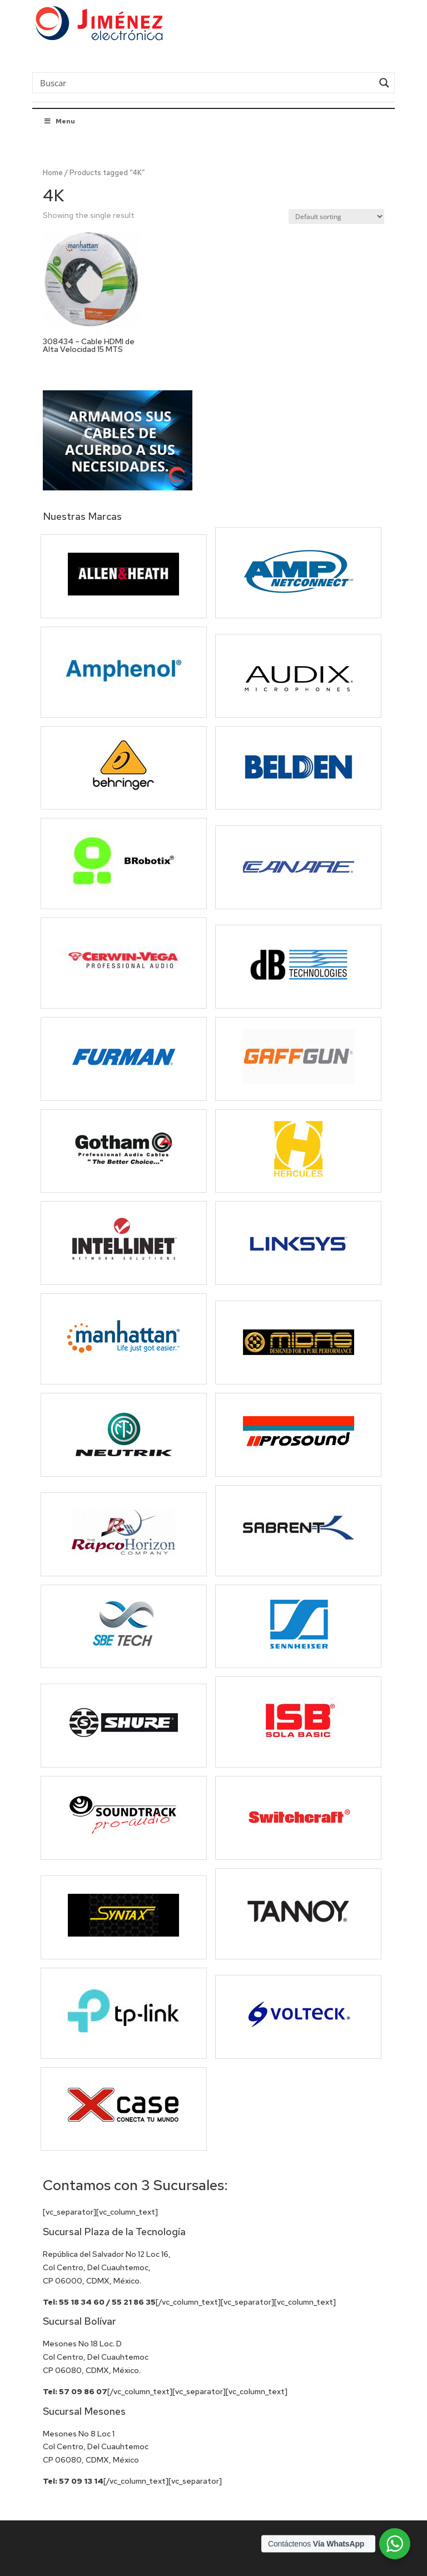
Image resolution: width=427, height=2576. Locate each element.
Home (53, 172)
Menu (59, 121)
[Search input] (205, 82)
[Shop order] (336, 216)
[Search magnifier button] (384, 83)
